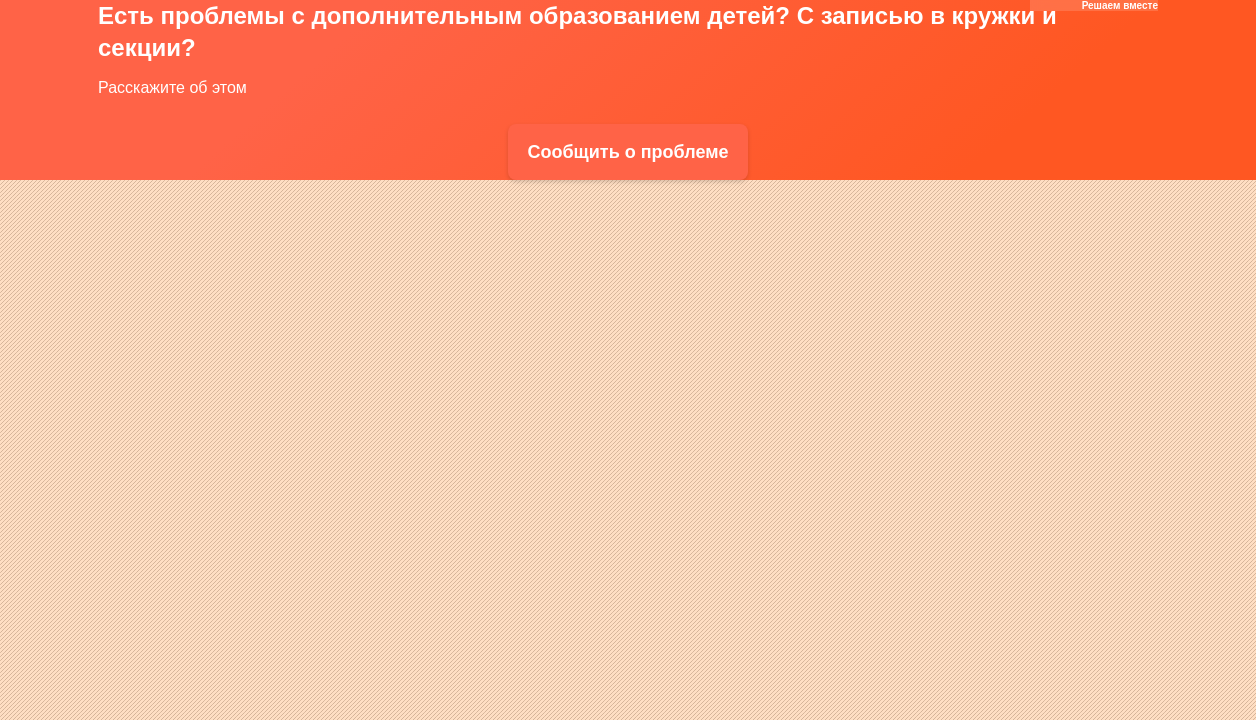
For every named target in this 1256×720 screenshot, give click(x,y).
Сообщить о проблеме (627, 152)
